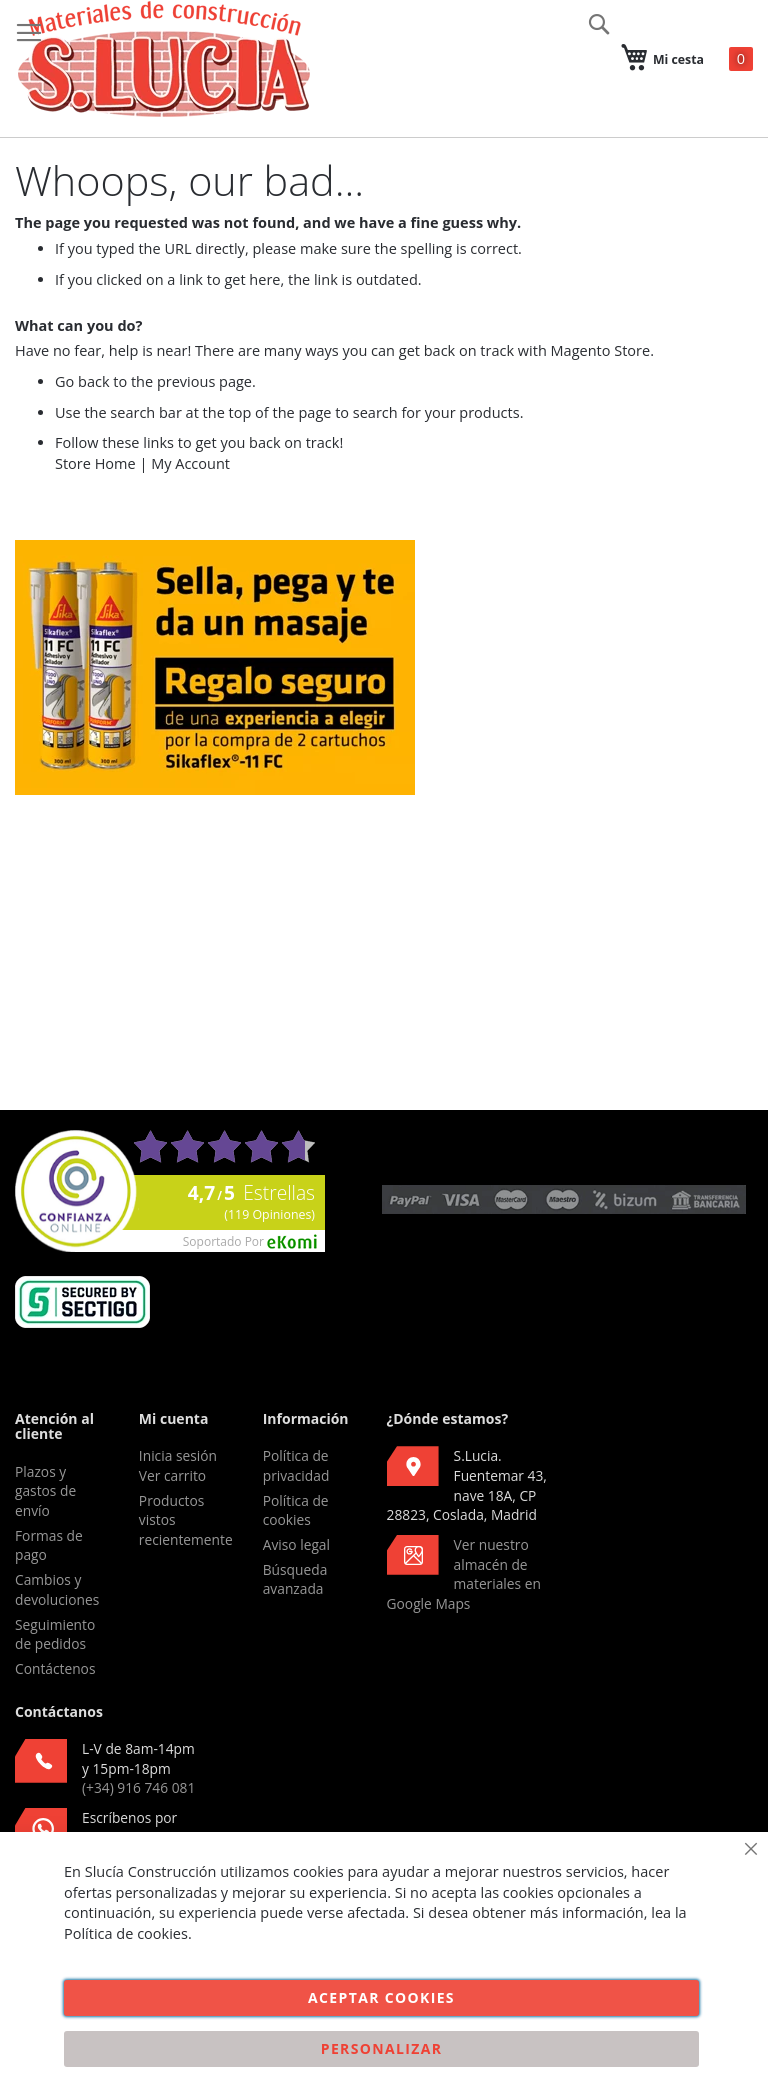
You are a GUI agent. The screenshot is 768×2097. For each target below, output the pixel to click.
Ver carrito (172, 1475)
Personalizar (382, 2048)
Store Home (95, 463)
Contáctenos (55, 1668)
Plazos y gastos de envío (45, 1491)
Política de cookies (296, 1510)
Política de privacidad (296, 1465)
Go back (82, 381)
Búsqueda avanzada (295, 1579)
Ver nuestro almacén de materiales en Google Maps (464, 1574)
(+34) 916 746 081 (138, 1787)
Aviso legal (296, 1544)
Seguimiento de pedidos (55, 1634)
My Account (190, 463)
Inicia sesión (178, 1455)
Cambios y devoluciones (57, 1589)
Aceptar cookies (381, 1997)
